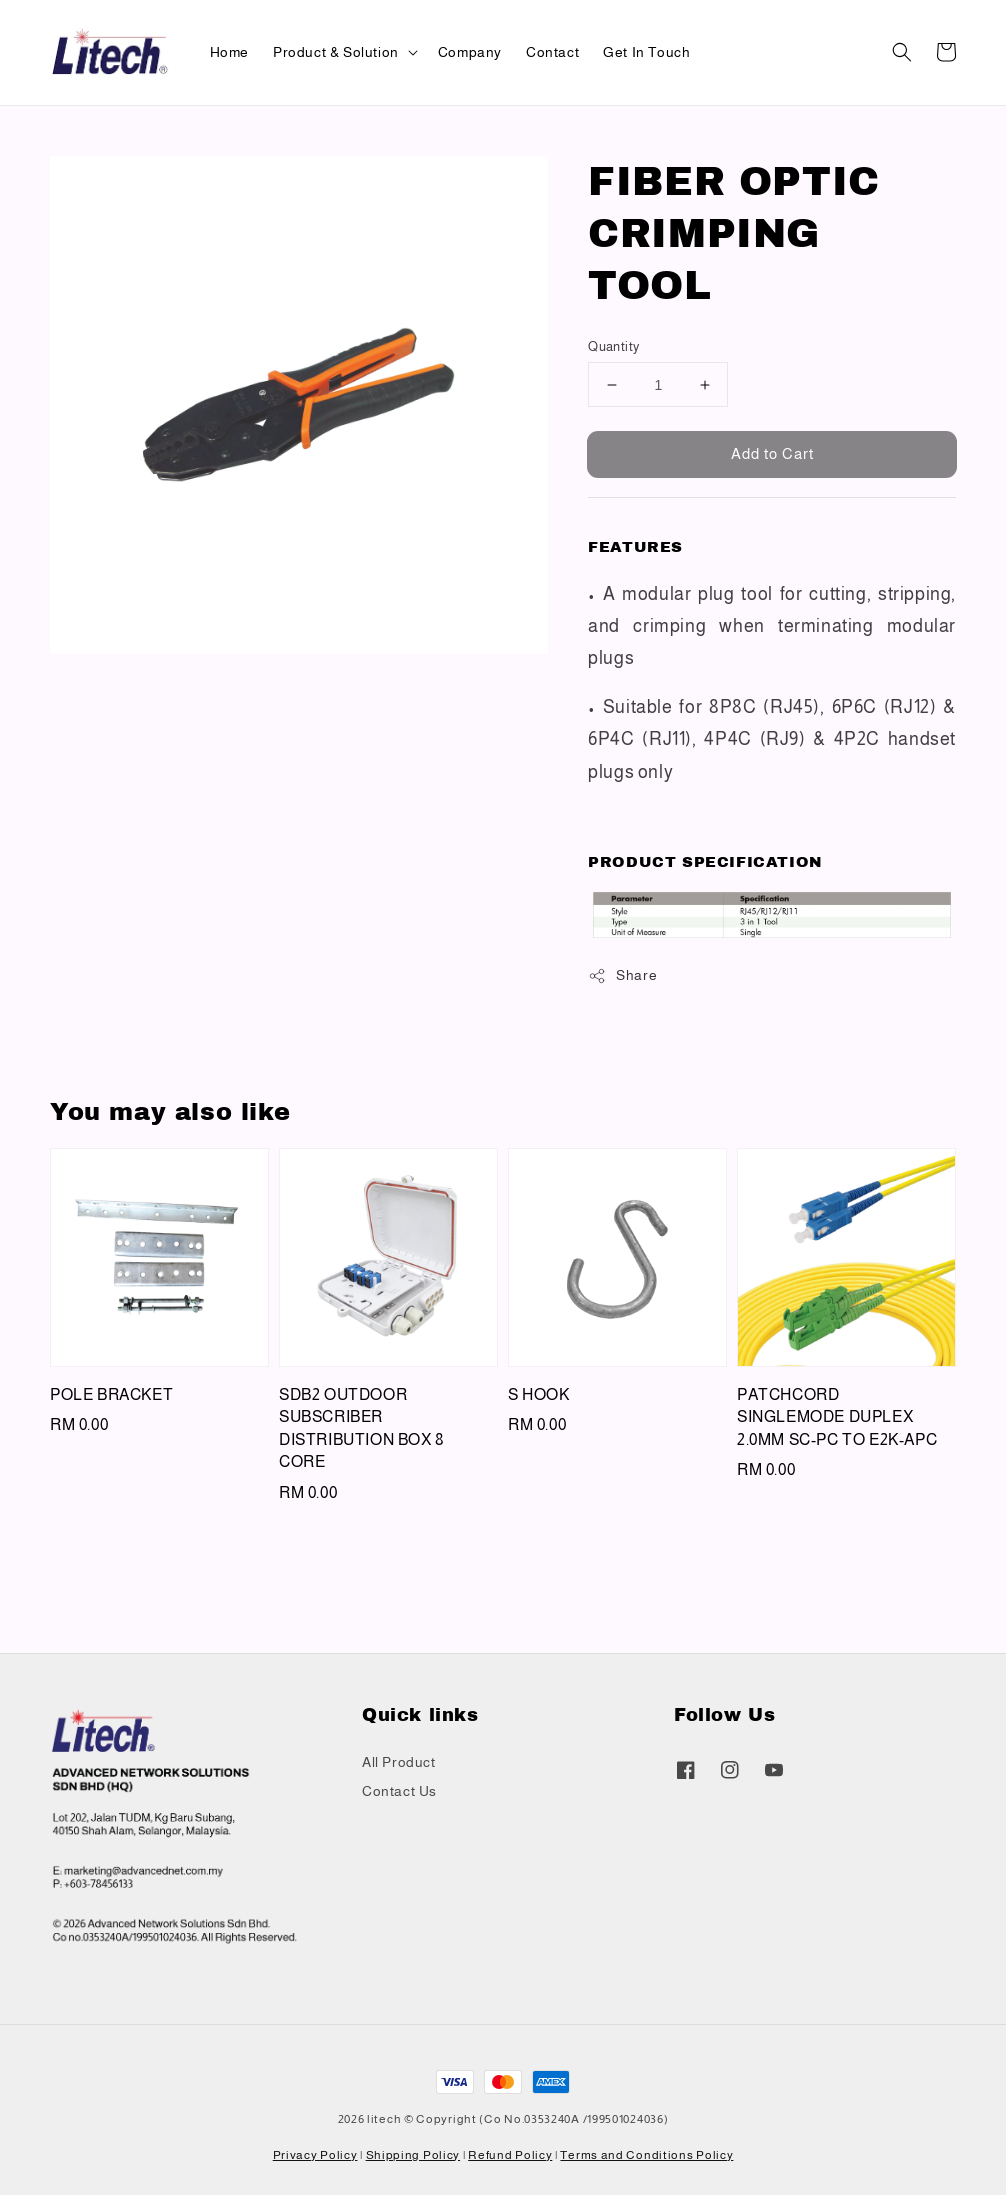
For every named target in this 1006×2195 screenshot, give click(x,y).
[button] (902, 52)
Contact (552, 52)
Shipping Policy (413, 2155)
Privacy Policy (315, 2155)
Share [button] (622, 976)
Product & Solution (336, 52)
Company (470, 52)
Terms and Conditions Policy (646, 2155)
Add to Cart (772, 453)
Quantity (613, 346)
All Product (399, 1762)
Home (229, 52)
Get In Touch (646, 52)
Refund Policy (510, 2155)
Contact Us (399, 1791)
